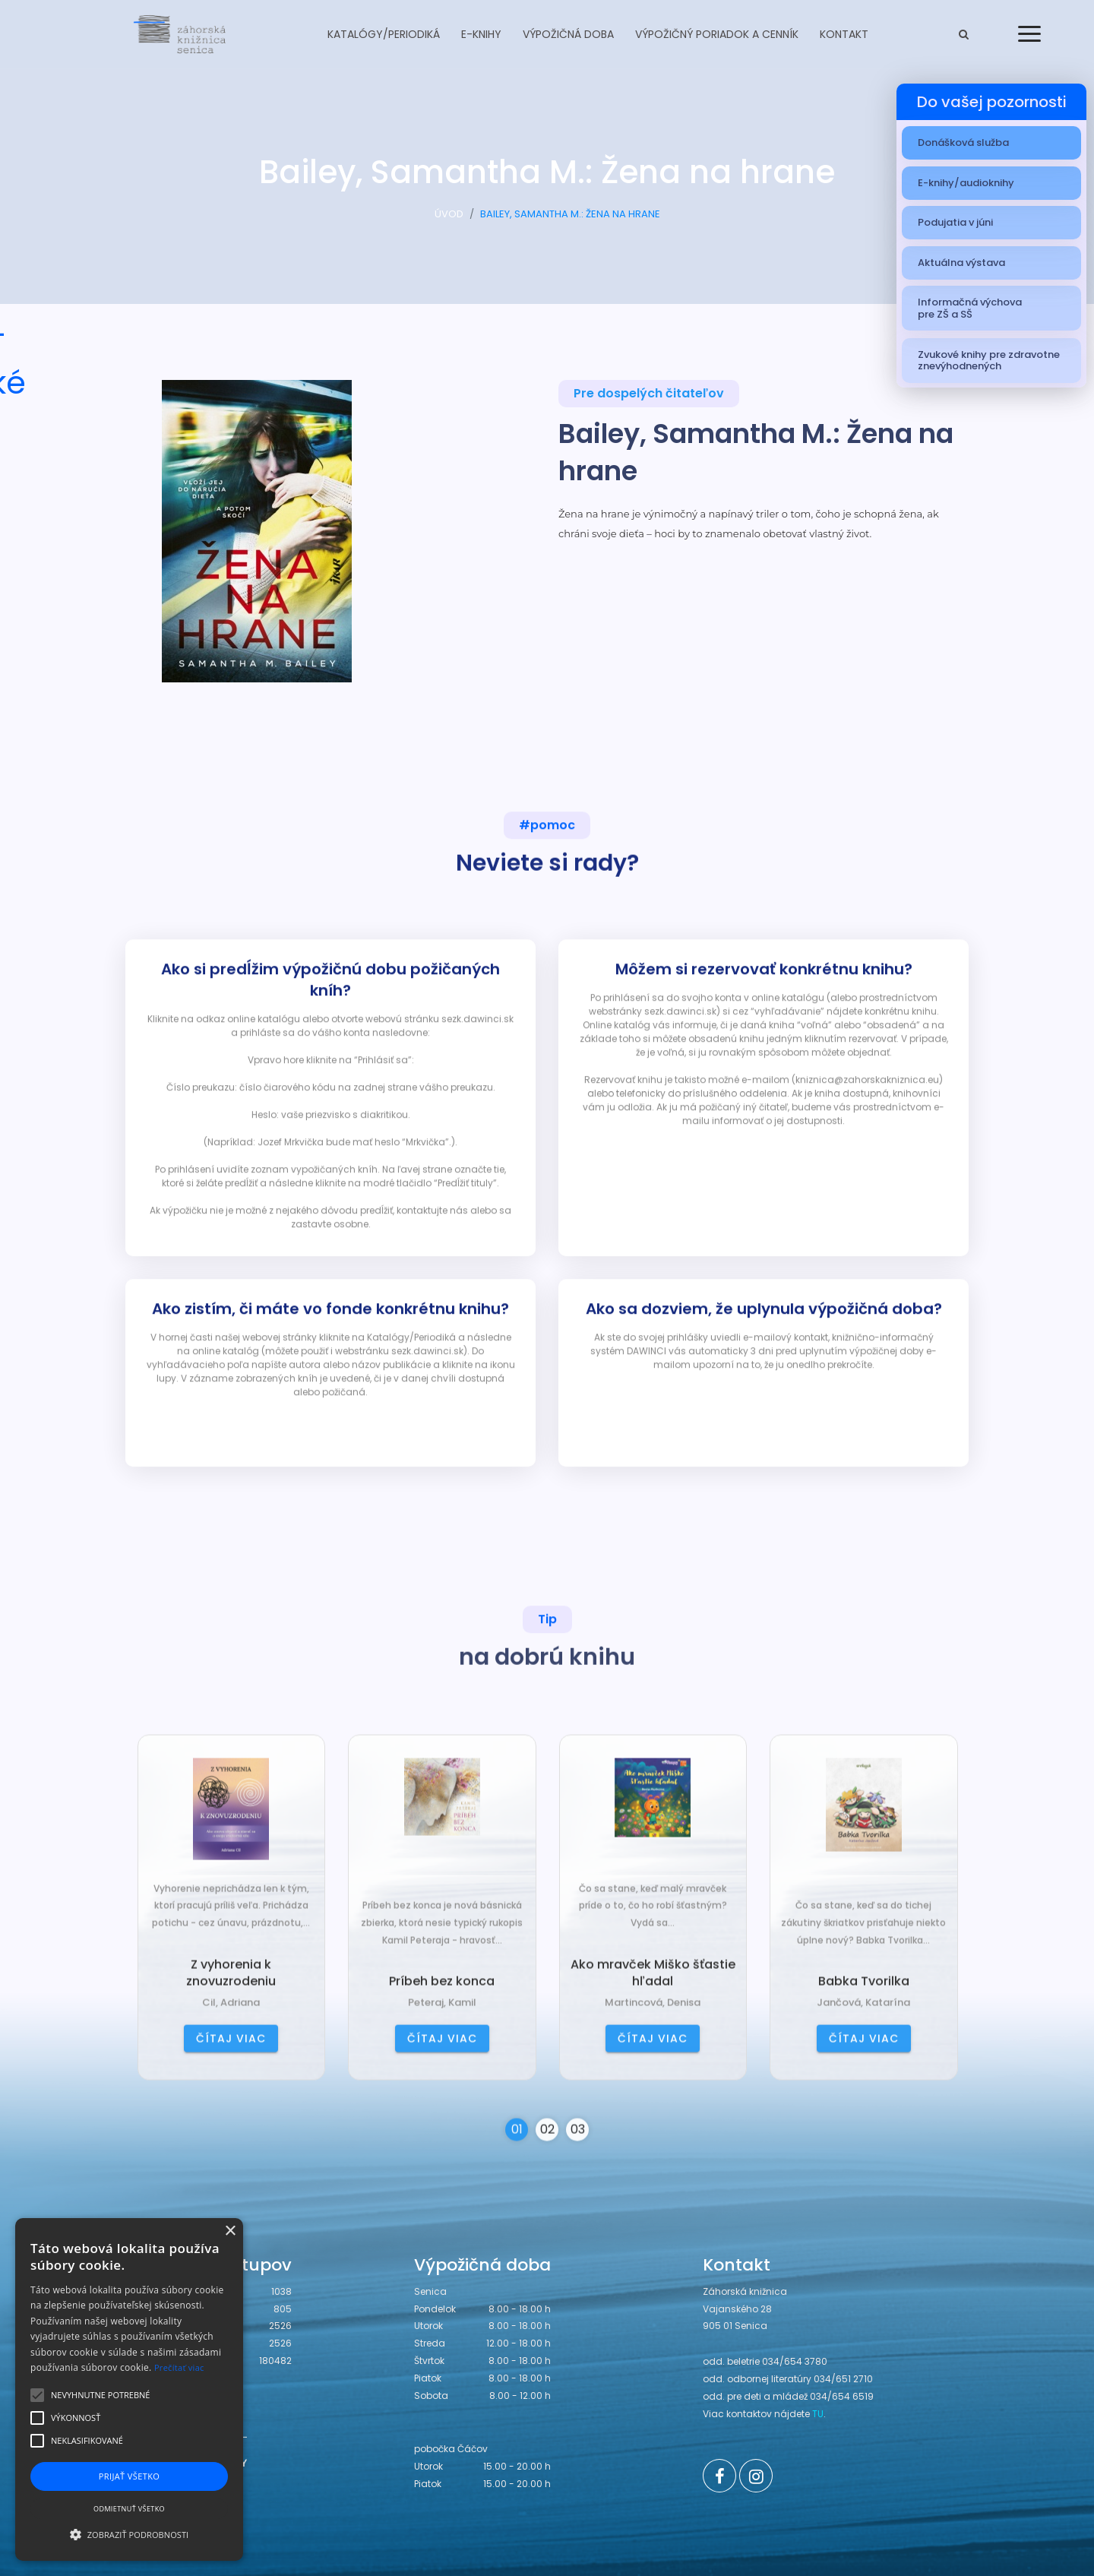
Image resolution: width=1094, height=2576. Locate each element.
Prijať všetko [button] (129, 2476)
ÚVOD (449, 218)
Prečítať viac (179, 2367)
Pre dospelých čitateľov (649, 394)
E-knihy (481, 34)
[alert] (129, 2389)
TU (818, 2413)
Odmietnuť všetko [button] (129, 2509)
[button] (129, 2534)
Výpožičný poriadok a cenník (716, 34)
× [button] (230, 2231)
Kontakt (844, 34)
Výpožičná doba (568, 34)
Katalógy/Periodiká (383, 34)
